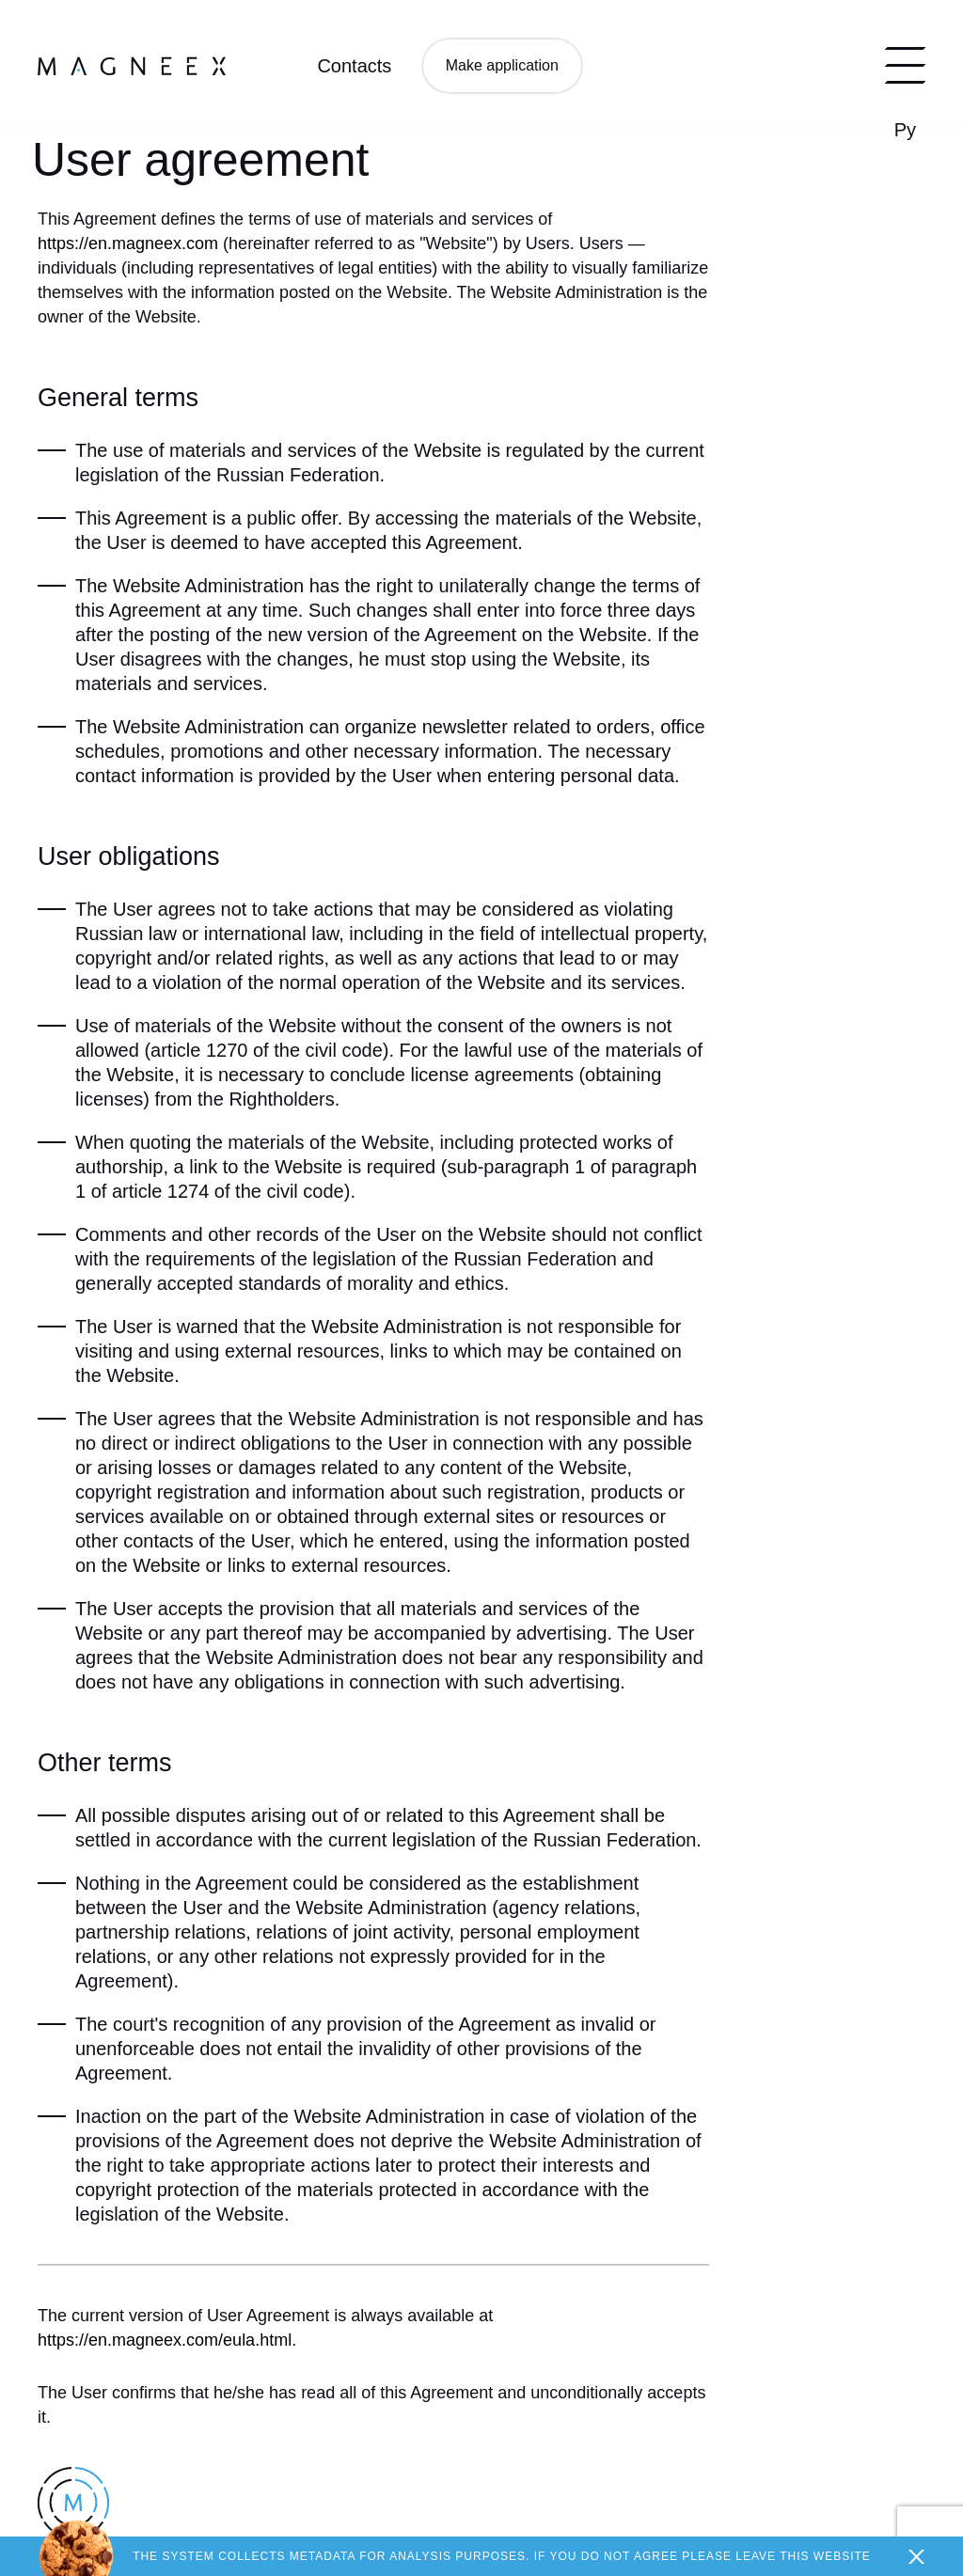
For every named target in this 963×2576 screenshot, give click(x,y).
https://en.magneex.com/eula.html (165, 2340)
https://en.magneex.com (128, 243)
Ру (905, 129)
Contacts (354, 65)
